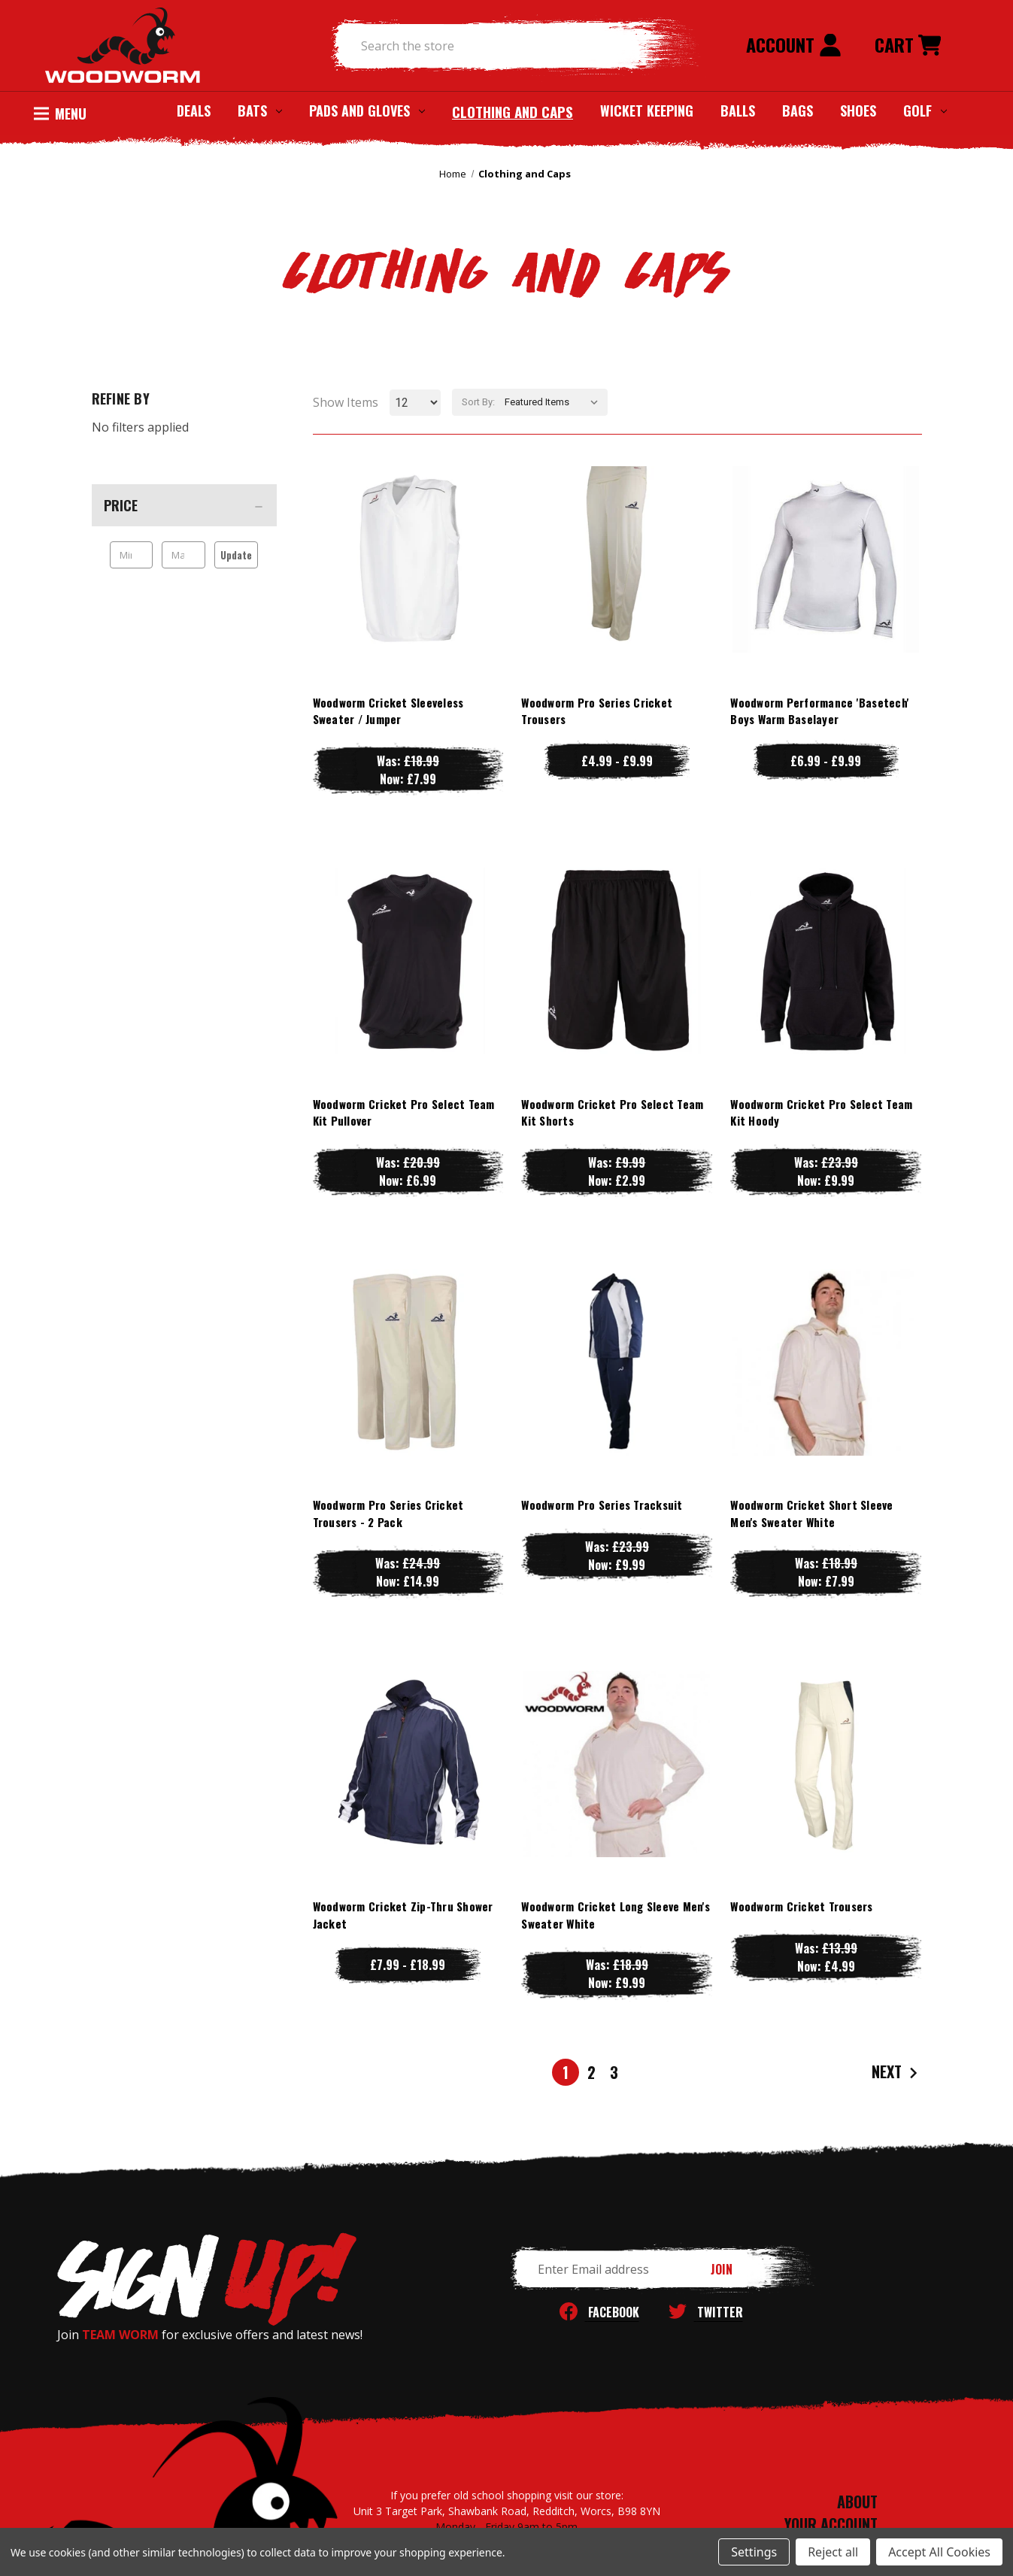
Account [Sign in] (794, 44)
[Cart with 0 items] (908, 46)
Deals (194, 110)
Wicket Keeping (646, 110)
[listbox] (554, 402)
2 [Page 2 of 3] (591, 2072)
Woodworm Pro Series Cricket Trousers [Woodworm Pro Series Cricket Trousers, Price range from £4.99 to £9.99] (596, 711)
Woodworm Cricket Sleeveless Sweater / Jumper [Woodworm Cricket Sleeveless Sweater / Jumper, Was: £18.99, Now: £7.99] (388, 711)
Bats (260, 110)
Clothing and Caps (512, 111)
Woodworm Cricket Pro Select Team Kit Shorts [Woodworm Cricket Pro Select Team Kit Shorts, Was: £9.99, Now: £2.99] (612, 1112)
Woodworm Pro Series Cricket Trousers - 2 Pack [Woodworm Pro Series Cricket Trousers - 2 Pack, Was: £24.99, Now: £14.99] (388, 1513)
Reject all (833, 2552)
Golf (925, 110)
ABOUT (857, 2501)
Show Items (345, 402)
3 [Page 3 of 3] (614, 2072)
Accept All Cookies (939, 2552)
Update (236, 554)
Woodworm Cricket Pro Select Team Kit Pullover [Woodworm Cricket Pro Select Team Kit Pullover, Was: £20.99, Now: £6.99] (404, 1112)
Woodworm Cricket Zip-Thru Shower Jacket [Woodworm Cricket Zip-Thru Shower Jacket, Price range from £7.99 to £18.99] (403, 1915)
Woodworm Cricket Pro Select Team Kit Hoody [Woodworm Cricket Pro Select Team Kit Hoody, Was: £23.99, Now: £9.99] (821, 1112)
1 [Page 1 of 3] (566, 2072)
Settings (754, 2552)
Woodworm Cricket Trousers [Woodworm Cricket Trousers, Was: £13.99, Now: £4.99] (801, 1906)
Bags (797, 110)
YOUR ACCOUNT (831, 2524)
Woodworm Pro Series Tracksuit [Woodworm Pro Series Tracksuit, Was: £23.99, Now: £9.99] (601, 1504)
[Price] (184, 505)
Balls (737, 110)
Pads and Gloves (367, 110)
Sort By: (478, 402)
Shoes (858, 110)
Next (896, 2072)
